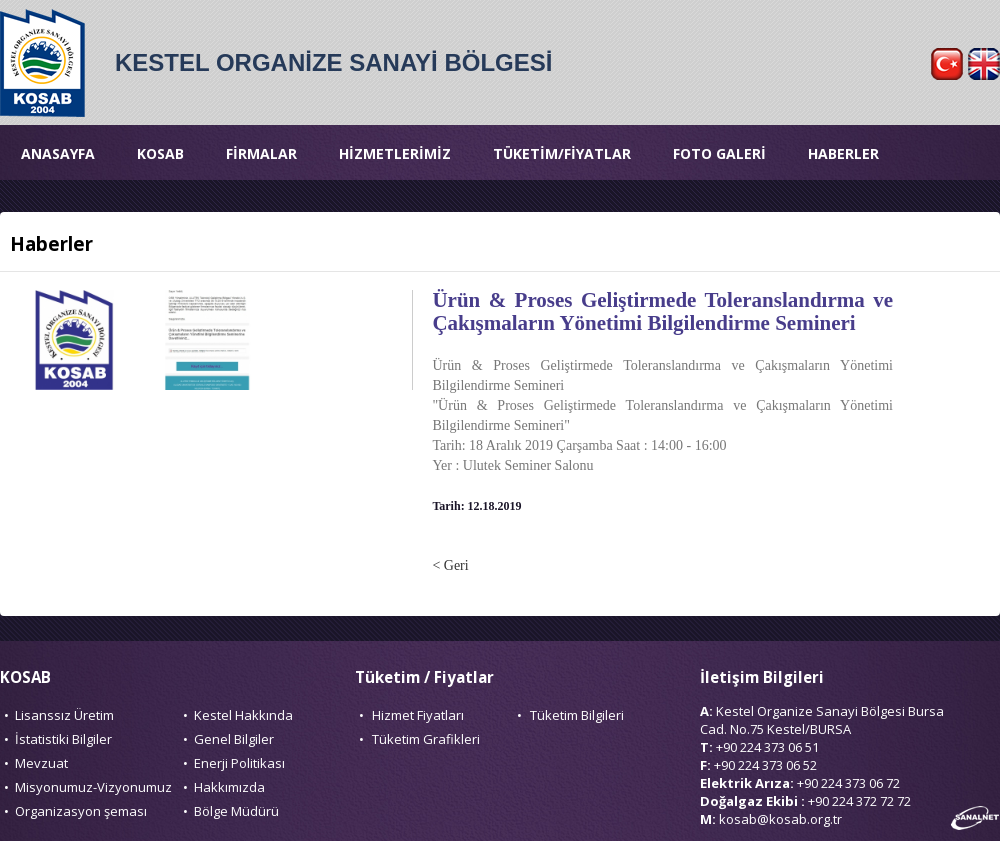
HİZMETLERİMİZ (395, 153)
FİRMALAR (261, 153)
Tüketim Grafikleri (426, 739)
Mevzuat (41, 763)
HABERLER (843, 153)
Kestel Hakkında (243, 715)
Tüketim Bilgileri (577, 715)
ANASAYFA (58, 153)
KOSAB (160, 153)
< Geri (450, 565)
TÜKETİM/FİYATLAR (562, 153)
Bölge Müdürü (236, 811)
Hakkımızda (229, 787)
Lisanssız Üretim (64, 715)
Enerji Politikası (239, 763)
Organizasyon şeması (81, 811)
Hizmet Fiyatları (418, 715)
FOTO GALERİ (719, 153)
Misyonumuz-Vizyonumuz (93, 787)
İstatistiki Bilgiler (63, 739)
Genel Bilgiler (234, 739)
